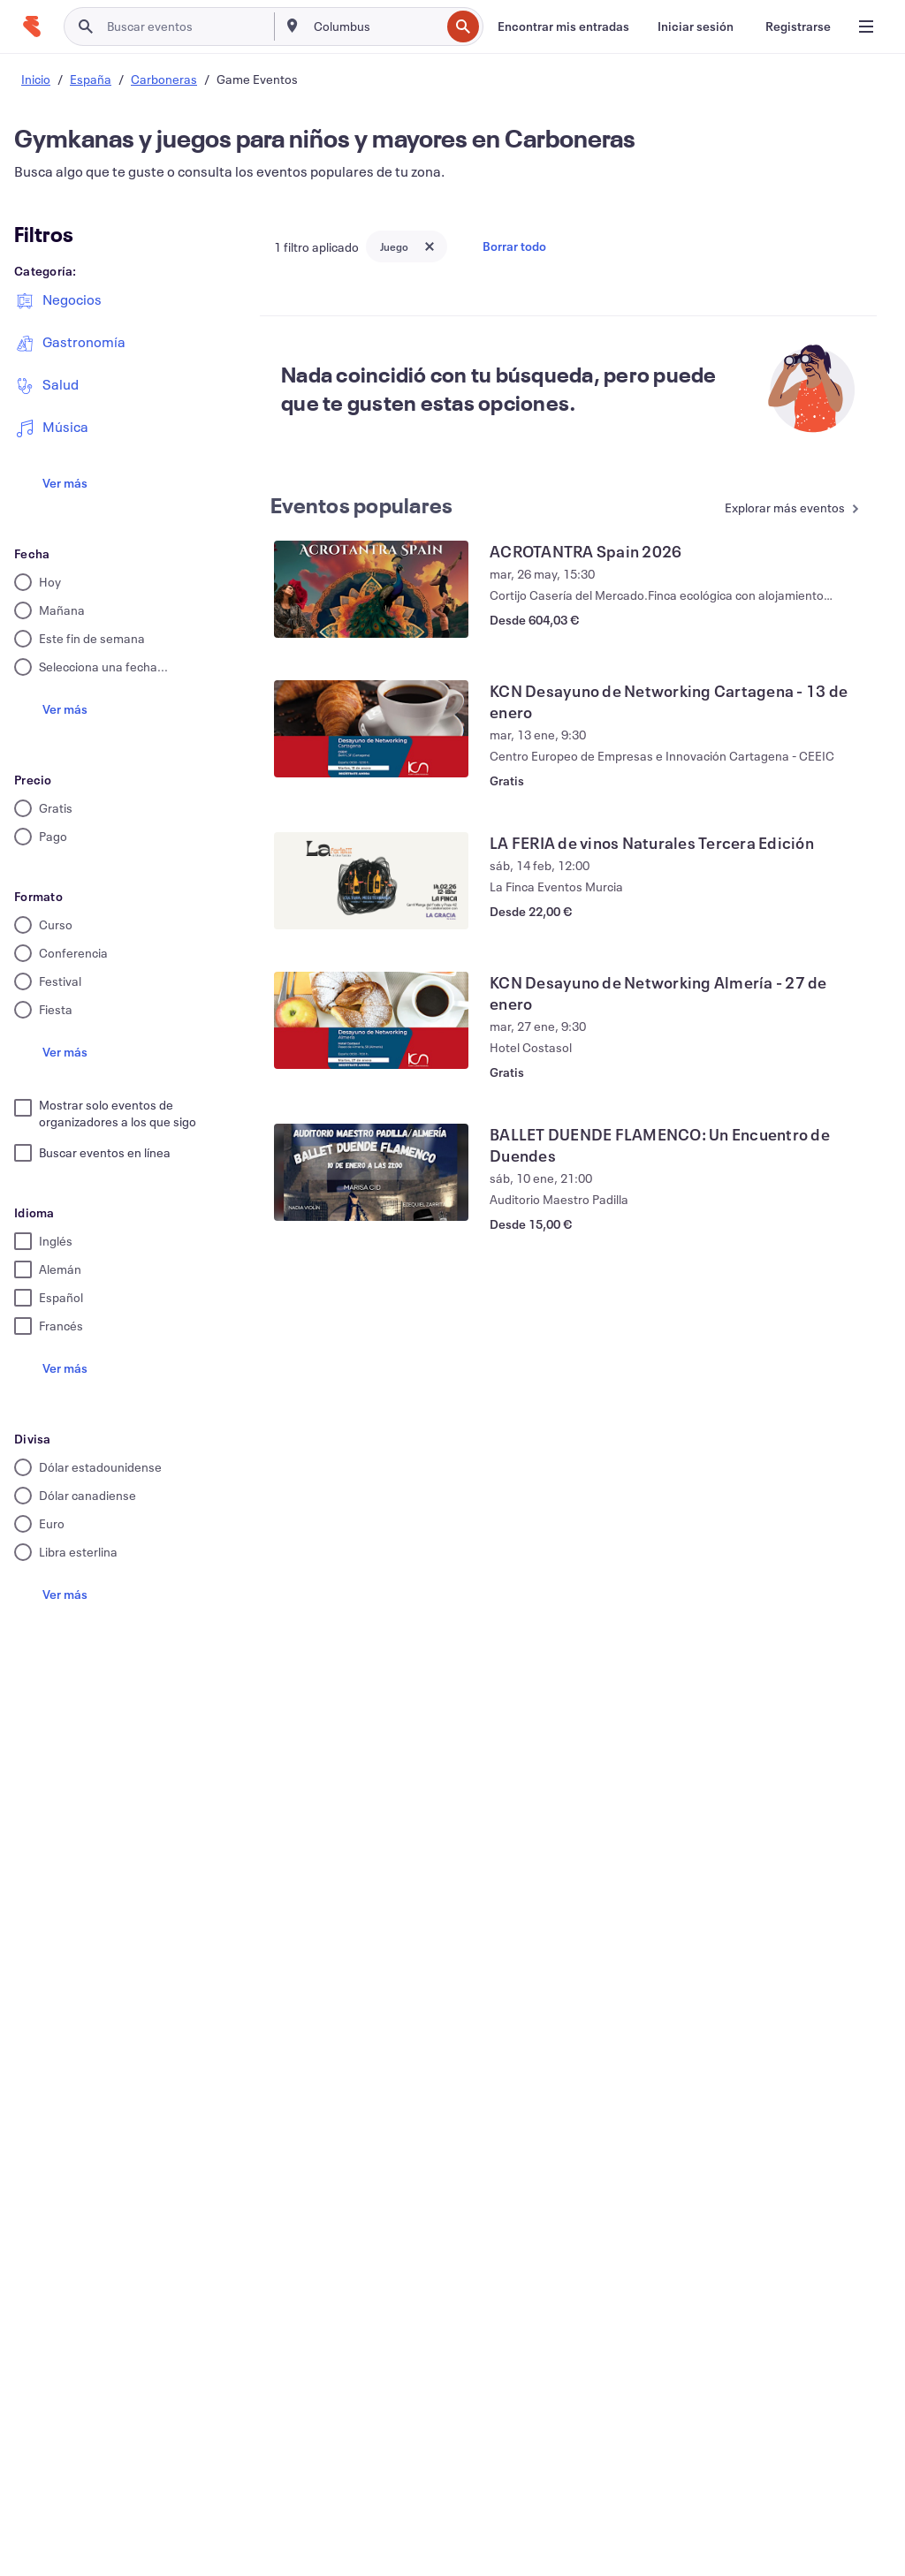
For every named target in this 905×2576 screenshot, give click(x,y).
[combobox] (375, 26)
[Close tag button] (429, 246)
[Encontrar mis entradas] (563, 26)
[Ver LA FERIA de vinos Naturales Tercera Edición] (371, 880)
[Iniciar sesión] (695, 26)
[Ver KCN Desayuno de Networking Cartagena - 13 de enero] (371, 728)
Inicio (35, 79)
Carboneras (164, 79)
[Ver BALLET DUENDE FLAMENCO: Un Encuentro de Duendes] (371, 1172)
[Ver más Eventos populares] (792, 509)
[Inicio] (31, 26)
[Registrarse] (798, 26)
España (90, 79)
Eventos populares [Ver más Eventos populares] (361, 505)
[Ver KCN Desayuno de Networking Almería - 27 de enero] (371, 1020)
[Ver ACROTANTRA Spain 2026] (371, 589)
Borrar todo (514, 246)
